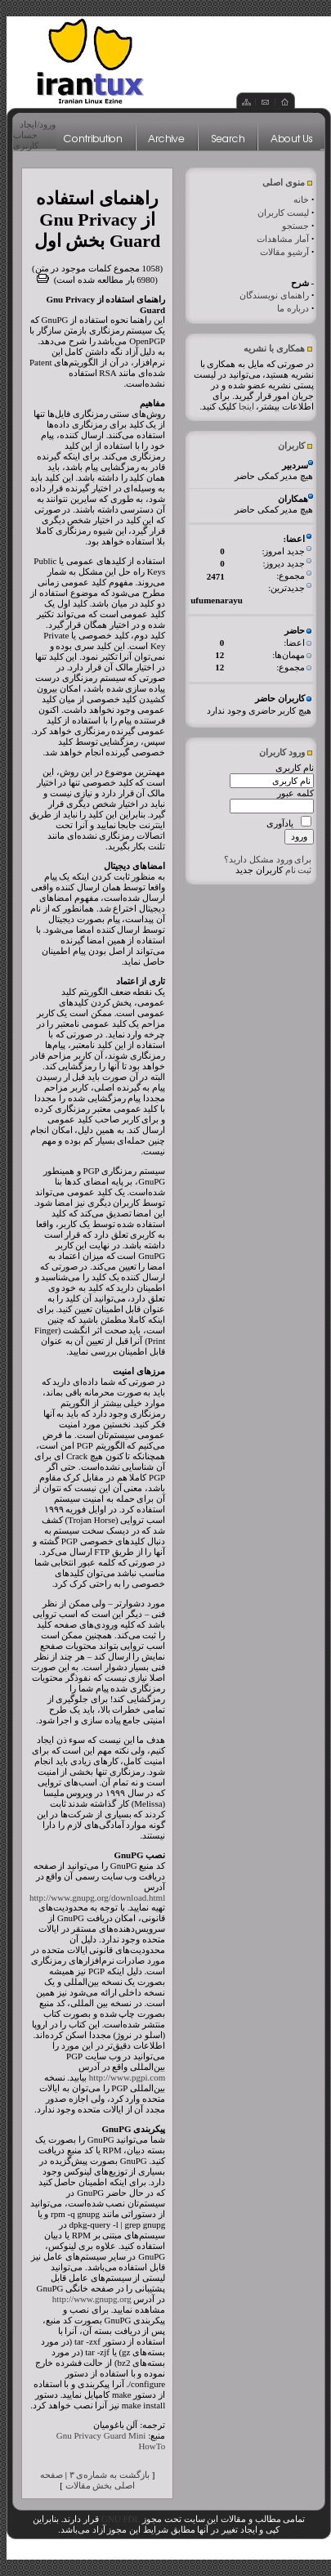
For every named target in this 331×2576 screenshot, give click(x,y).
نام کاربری (294, 768)
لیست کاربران (283, 212)
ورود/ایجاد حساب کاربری (34, 134)
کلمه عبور (295, 793)
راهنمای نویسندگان (274, 295)
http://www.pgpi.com (127, 2077)
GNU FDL (120, 2519)
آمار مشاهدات (283, 239)
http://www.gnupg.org (92, 2299)
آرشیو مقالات (284, 252)
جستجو (295, 226)
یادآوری (279, 823)
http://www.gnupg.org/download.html (97, 1897)
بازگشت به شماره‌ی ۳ (109, 2475)
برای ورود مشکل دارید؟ (267, 859)
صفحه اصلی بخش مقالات (87, 2480)
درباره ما (293, 308)
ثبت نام (298, 870)
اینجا (246, 406)
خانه (301, 199)
